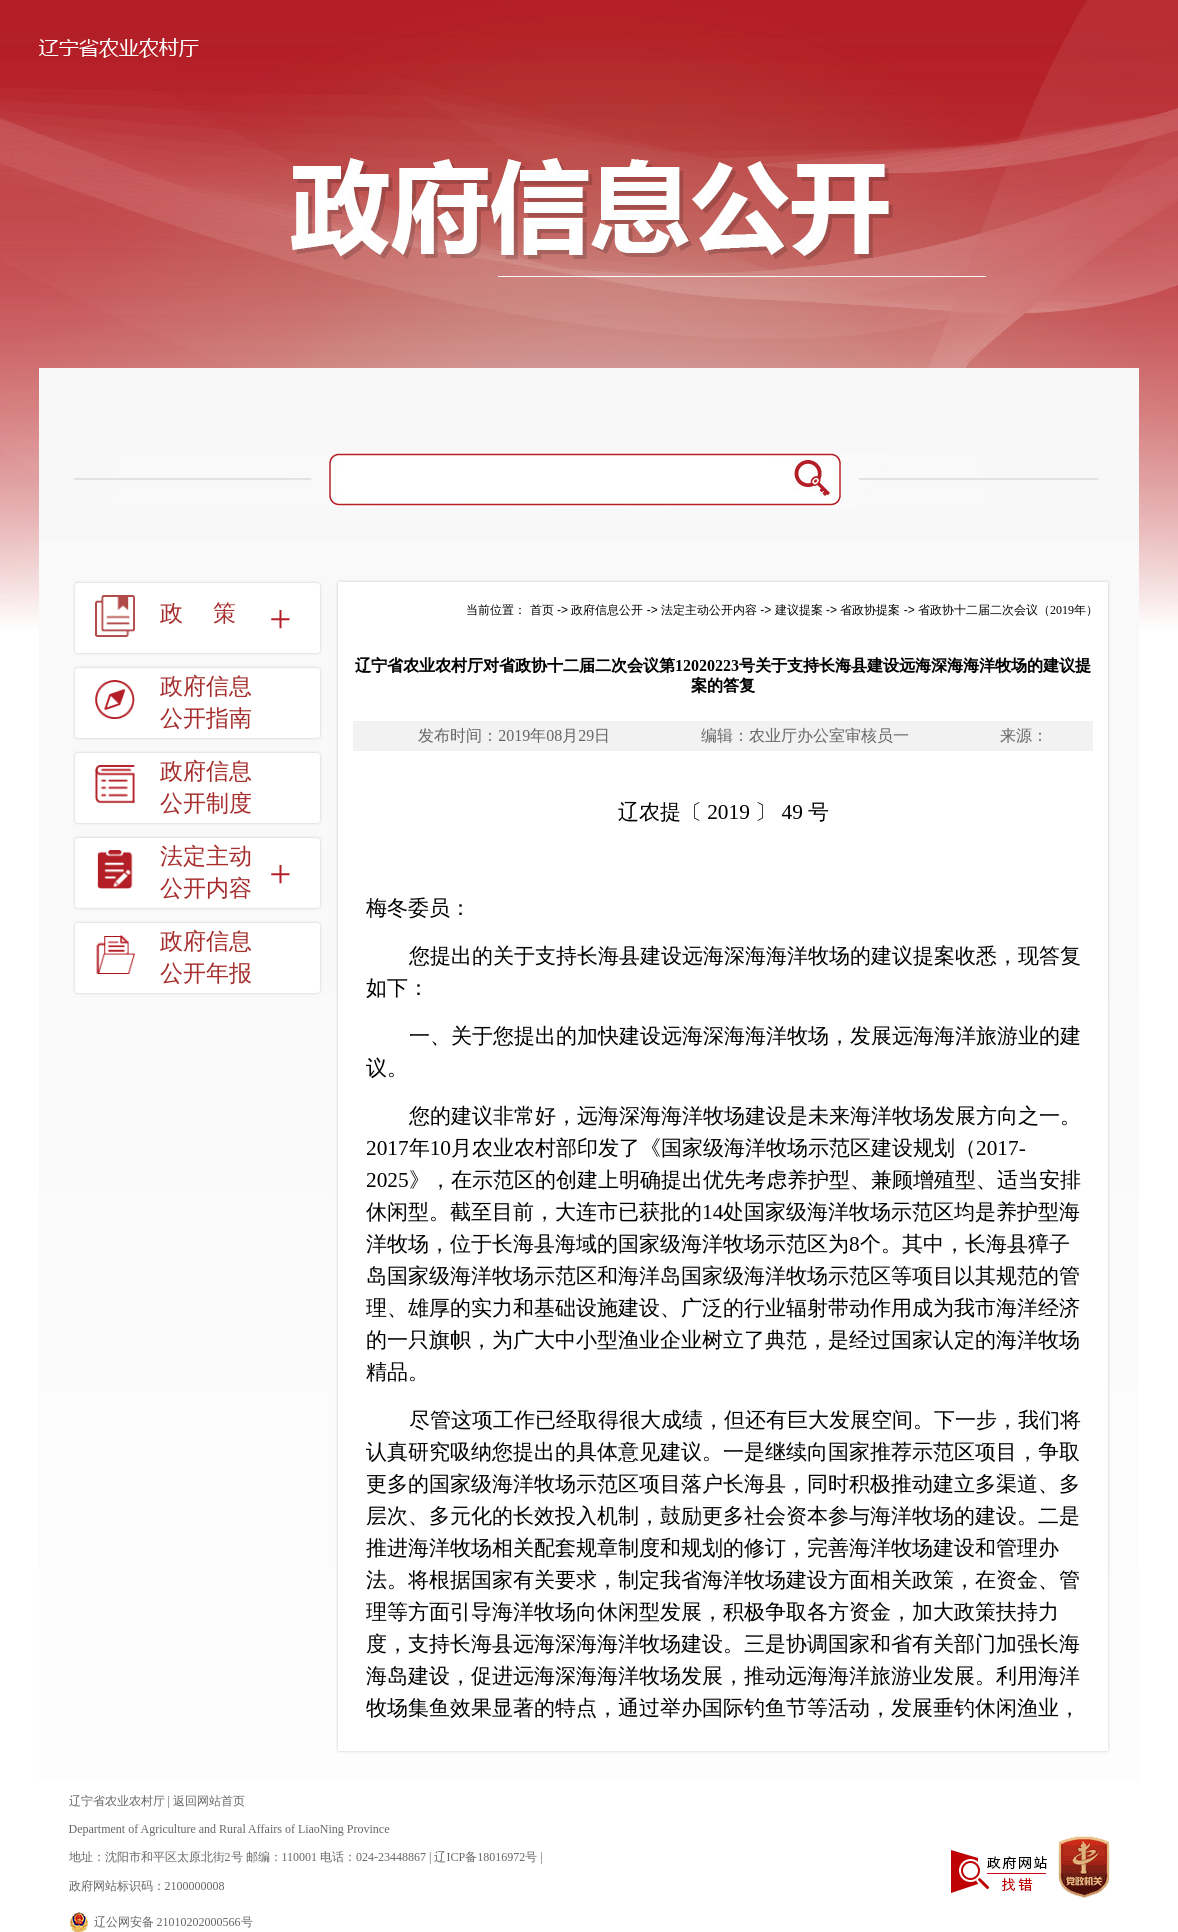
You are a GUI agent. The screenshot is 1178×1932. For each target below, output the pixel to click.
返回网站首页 (209, 1801)
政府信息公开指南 (206, 702)
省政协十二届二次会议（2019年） (1008, 610)
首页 (542, 610)
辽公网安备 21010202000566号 (173, 1922)
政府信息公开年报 (206, 957)
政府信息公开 (607, 610)
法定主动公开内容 (206, 872)
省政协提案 (870, 610)
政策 (213, 613)
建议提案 (799, 610)
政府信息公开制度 (206, 787)
